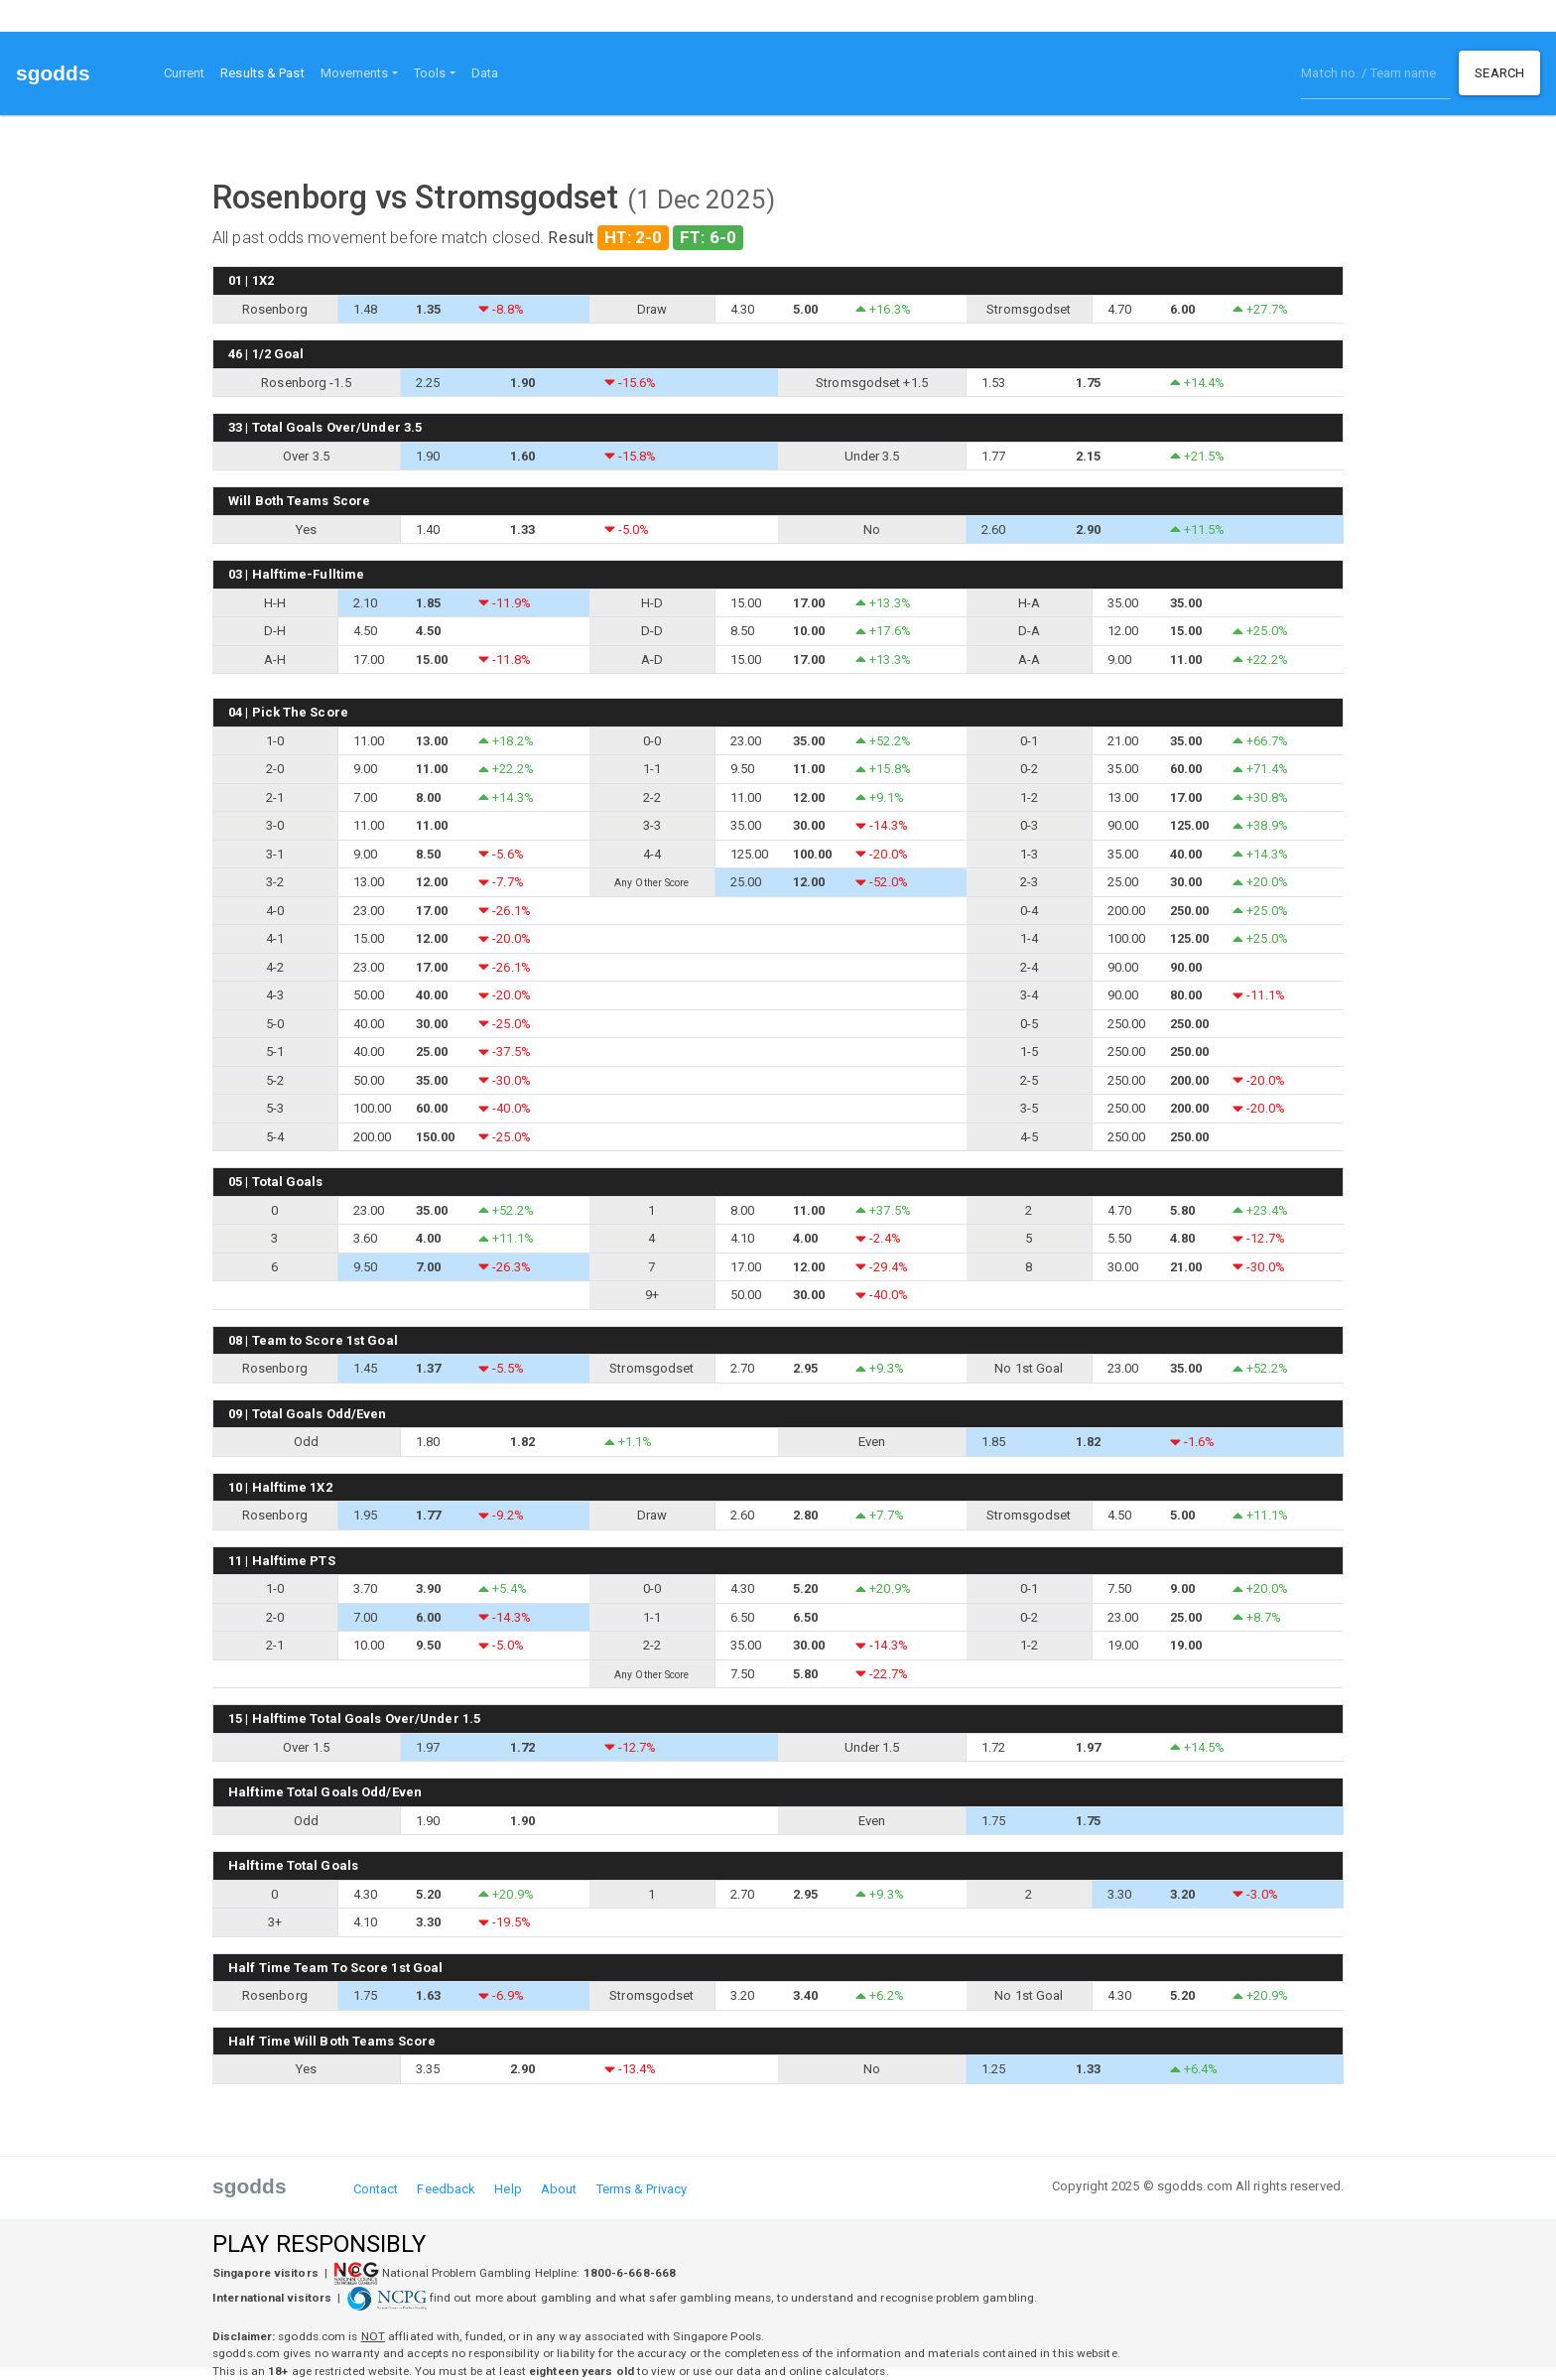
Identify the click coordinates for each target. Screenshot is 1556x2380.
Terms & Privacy (642, 2189)
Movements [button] (355, 73)
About (559, 2189)
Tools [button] (430, 73)
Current (184, 73)
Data (484, 73)
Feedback (446, 2189)
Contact (376, 2189)
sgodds (53, 73)
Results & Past (266, 71)
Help (507, 2189)
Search (1499, 73)
